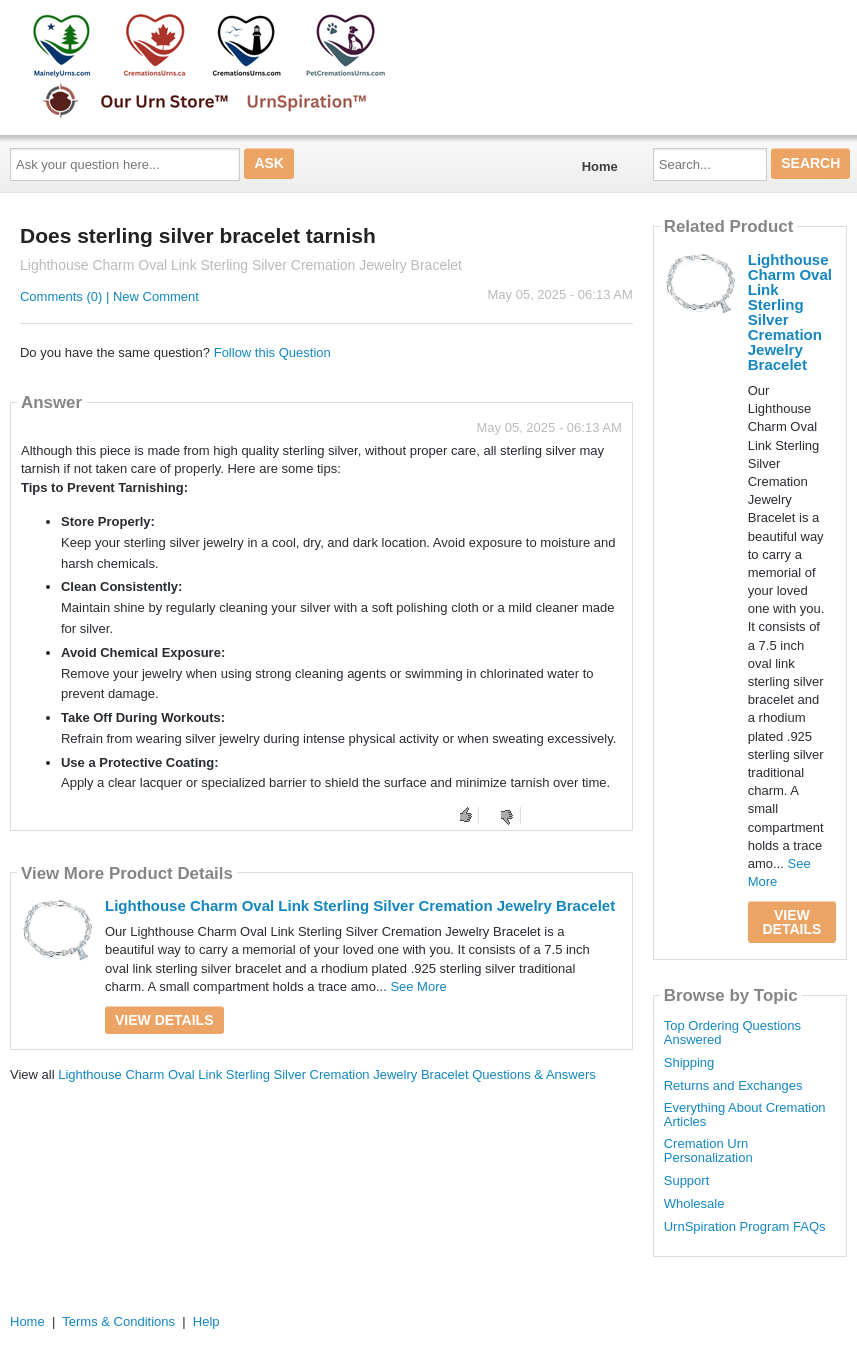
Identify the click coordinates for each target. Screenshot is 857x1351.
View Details (164, 1020)
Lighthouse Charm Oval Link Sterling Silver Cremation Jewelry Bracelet (360, 905)
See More (418, 986)
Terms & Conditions (118, 1321)
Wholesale (694, 1204)
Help (206, 1321)
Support (687, 1181)
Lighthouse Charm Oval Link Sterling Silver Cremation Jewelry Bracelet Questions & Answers (327, 1074)
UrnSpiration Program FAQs (745, 1227)
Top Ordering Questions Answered (732, 1033)
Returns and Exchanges (733, 1086)
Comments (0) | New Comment (109, 296)
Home (600, 166)
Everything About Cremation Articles (745, 1115)
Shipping (689, 1063)
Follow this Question (272, 352)
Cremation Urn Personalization (708, 1151)
